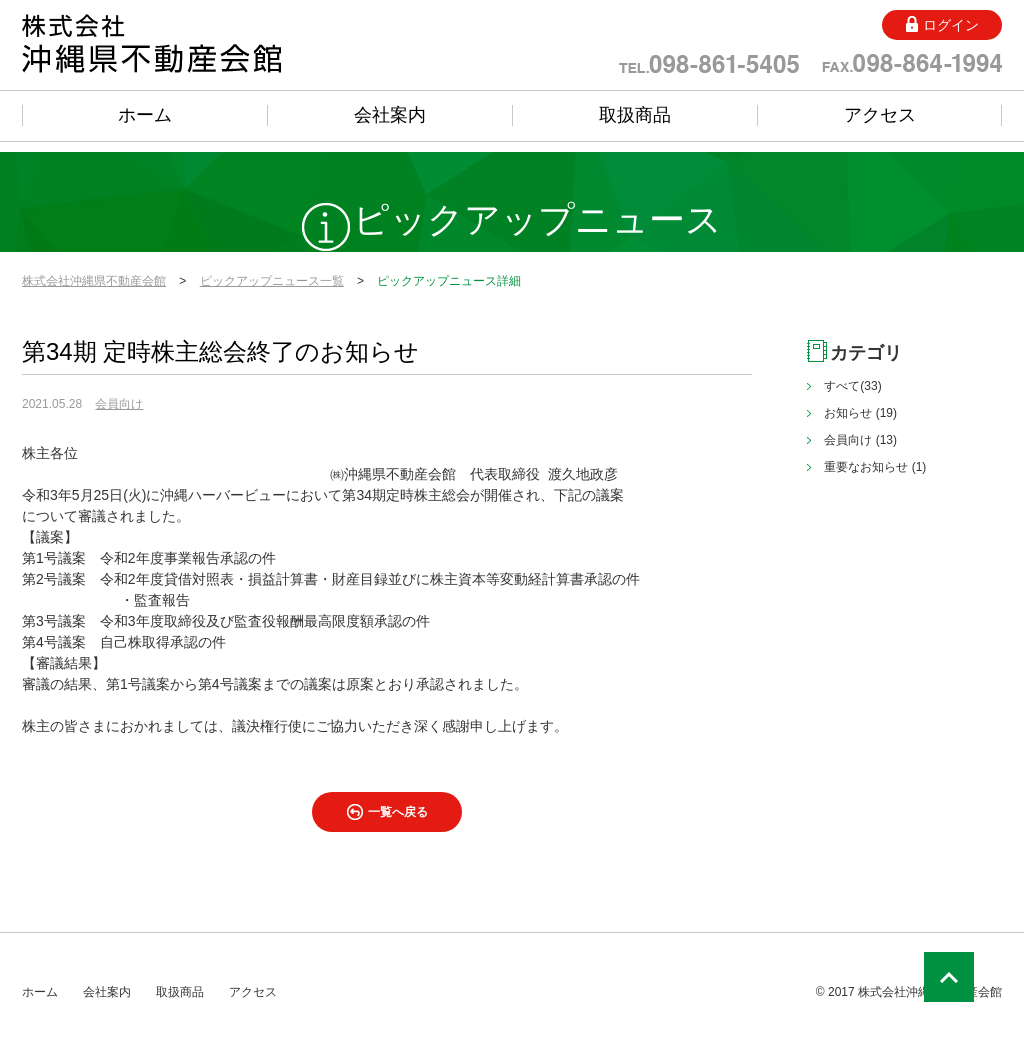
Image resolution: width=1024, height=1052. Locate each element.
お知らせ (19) (860, 413)
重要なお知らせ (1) (875, 467)
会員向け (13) (860, 440)
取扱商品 (635, 115)
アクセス (880, 115)
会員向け (119, 404)
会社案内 (390, 115)
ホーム (145, 115)
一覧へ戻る (398, 812)
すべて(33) (852, 386)
